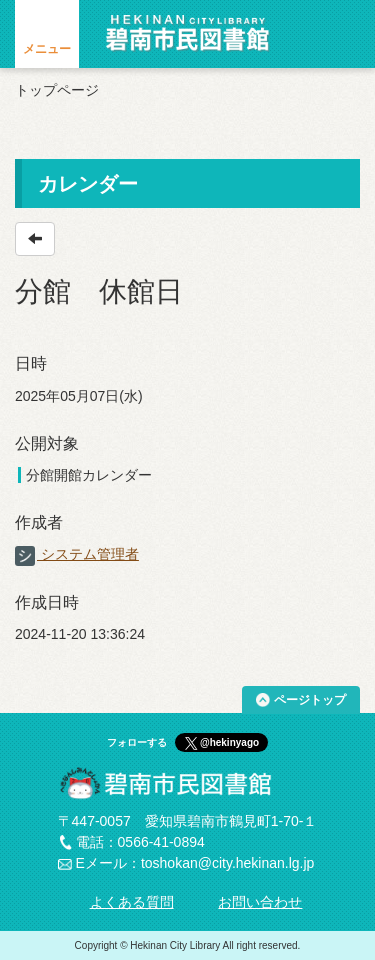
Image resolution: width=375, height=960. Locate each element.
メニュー (47, 49)
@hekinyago (229, 742)
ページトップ (310, 700)
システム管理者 (77, 554)
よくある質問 (132, 902)
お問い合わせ (260, 902)
